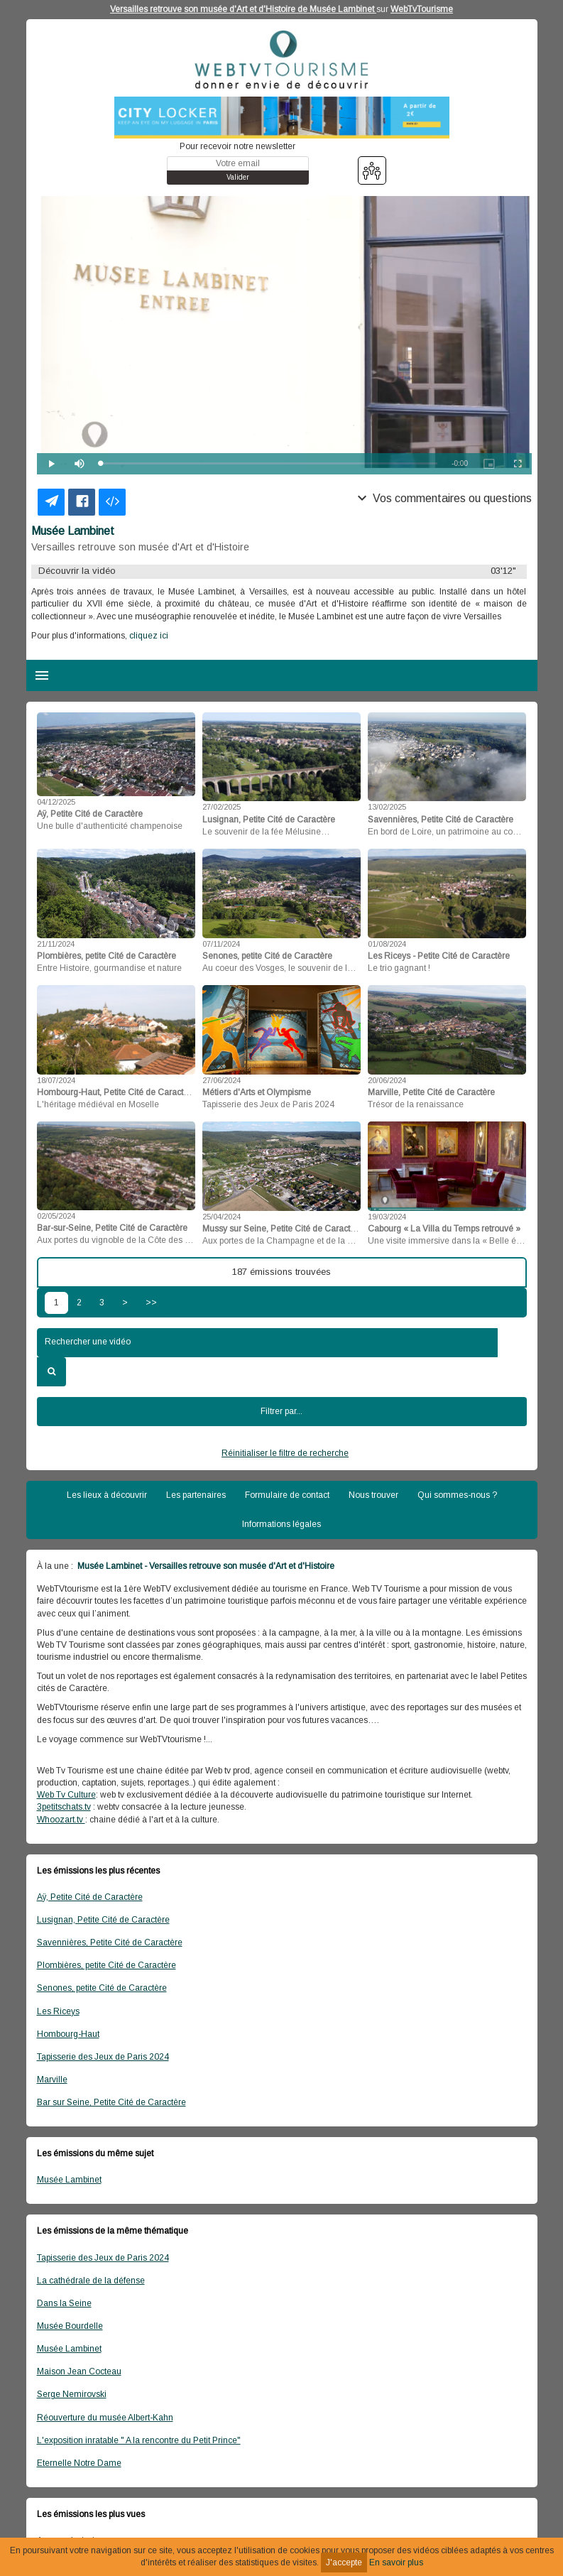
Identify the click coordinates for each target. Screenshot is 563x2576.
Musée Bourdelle (70, 2326)
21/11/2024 (56, 944)
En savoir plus (396, 2562)
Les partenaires (196, 1495)
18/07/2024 (56, 1080)
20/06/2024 (387, 1080)
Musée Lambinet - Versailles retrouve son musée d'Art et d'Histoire (204, 1566)
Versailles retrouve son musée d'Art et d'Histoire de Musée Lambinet (243, 9)
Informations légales (281, 1524)
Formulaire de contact (287, 1495)
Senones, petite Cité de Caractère (102, 1988)
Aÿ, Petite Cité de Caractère (90, 1897)
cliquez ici (147, 636)
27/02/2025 (221, 807)
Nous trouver (373, 1495)
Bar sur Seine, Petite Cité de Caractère (111, 2102)
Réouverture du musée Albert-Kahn (105, 2418)
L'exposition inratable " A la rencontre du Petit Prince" (139, 2440)
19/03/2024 (387, 1216)
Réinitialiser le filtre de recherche (285, 1453)
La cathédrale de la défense (91, 2281)
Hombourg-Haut (68, 2034)
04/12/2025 (56, 802)
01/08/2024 (387, 944)
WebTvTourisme (421, 9)
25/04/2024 (221, 1216)
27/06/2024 (221, 1080)
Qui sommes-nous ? (457, 1495)
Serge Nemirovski (71, 2394)
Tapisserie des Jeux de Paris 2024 (103, 2057)
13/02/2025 (387, 807)
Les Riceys (58, 2011)
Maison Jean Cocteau (79, 2371)
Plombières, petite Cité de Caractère (106, 1965)
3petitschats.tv (64, 1807)
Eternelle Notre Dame (79, 2463)
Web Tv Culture (66, 1795)
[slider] (269, 463)
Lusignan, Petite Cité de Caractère (103, 1920)
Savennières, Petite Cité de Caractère (109, 1942)
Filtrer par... (281, 1411)
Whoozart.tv (61, 1820)
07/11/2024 (221, 944)
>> (151, 1303)
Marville (52, 2080)
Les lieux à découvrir (107, 1495)
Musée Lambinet (69, 2180)
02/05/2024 (56, 1216)
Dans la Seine (64, 2303)
